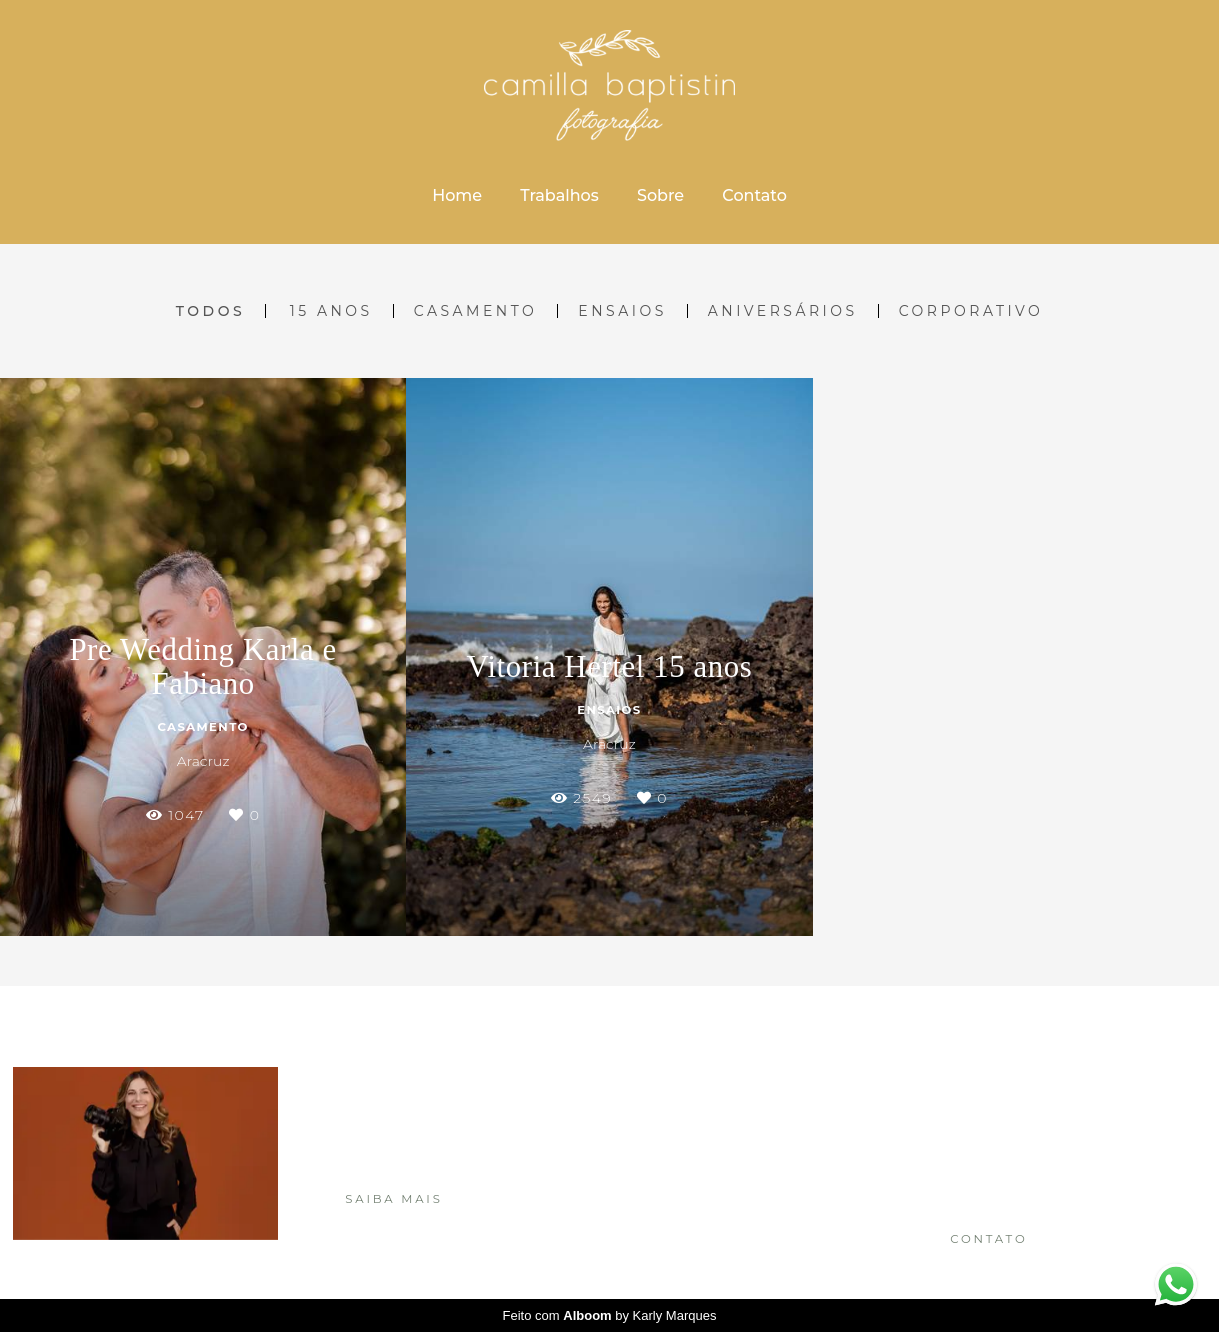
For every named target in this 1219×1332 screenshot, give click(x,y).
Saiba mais (393, 1199)
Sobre (660, 195)
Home (457, 195)
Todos (210, 311)
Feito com (610, 1315)
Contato (754, 195)
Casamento (476, 311)
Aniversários (783, 311)
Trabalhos (559, 195)
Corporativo (971, 311)
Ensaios (622, 311)
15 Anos (331, 311)
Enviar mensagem (1013, 1099)
